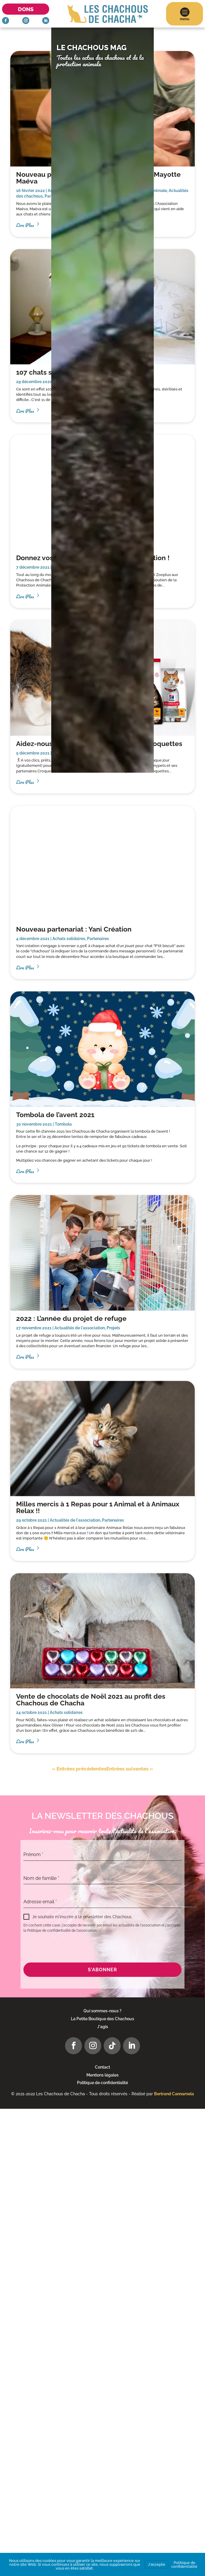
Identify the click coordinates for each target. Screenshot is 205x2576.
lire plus (25, 781)
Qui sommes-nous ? (102, 2011)
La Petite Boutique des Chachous (102, 2018)
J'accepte (156, 2564)
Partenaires (98, 938)
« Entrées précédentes (79, 1769)
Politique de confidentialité (102, 2082)
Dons (26, 9)
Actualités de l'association (79, 1328)
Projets (113, 1328)
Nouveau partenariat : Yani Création (73, 929)
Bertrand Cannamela (174, 2093)
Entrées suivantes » (129, 1769)
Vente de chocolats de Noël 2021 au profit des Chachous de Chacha (90, 1699)
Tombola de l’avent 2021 (55, 1115)
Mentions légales (102, 2075)
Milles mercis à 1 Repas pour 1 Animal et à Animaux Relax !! (97, 1507)
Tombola (63, 1124)
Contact (102, 2067)
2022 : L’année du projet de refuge (71, 1318)
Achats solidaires (68, 938)
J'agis (102, 2026)
